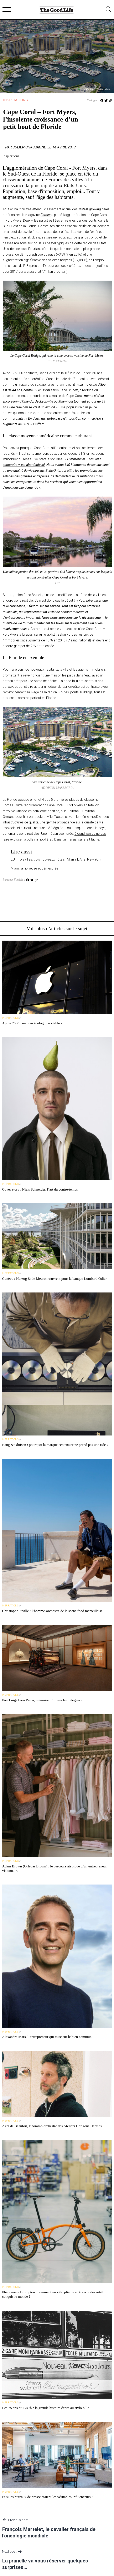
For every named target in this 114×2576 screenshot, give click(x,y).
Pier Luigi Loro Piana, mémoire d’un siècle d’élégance (42, 1700)
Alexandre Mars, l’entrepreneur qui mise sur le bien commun (47, 2037)
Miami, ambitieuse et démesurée (34, 868)
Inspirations (15, 100)
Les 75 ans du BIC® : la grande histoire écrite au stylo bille (45, 2408)
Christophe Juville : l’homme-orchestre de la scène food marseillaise (52, 1611)
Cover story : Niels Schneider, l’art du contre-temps (40, 1189)
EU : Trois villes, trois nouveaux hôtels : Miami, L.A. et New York (56, 859)
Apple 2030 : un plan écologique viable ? (32, 1023)
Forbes (46, 215)
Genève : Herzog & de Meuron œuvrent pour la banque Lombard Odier (54, 1278)
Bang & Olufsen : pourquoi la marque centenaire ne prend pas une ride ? (55, 1445)
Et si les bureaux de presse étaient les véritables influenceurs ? (47, 2497)
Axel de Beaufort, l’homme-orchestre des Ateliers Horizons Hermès (52, 2126)
